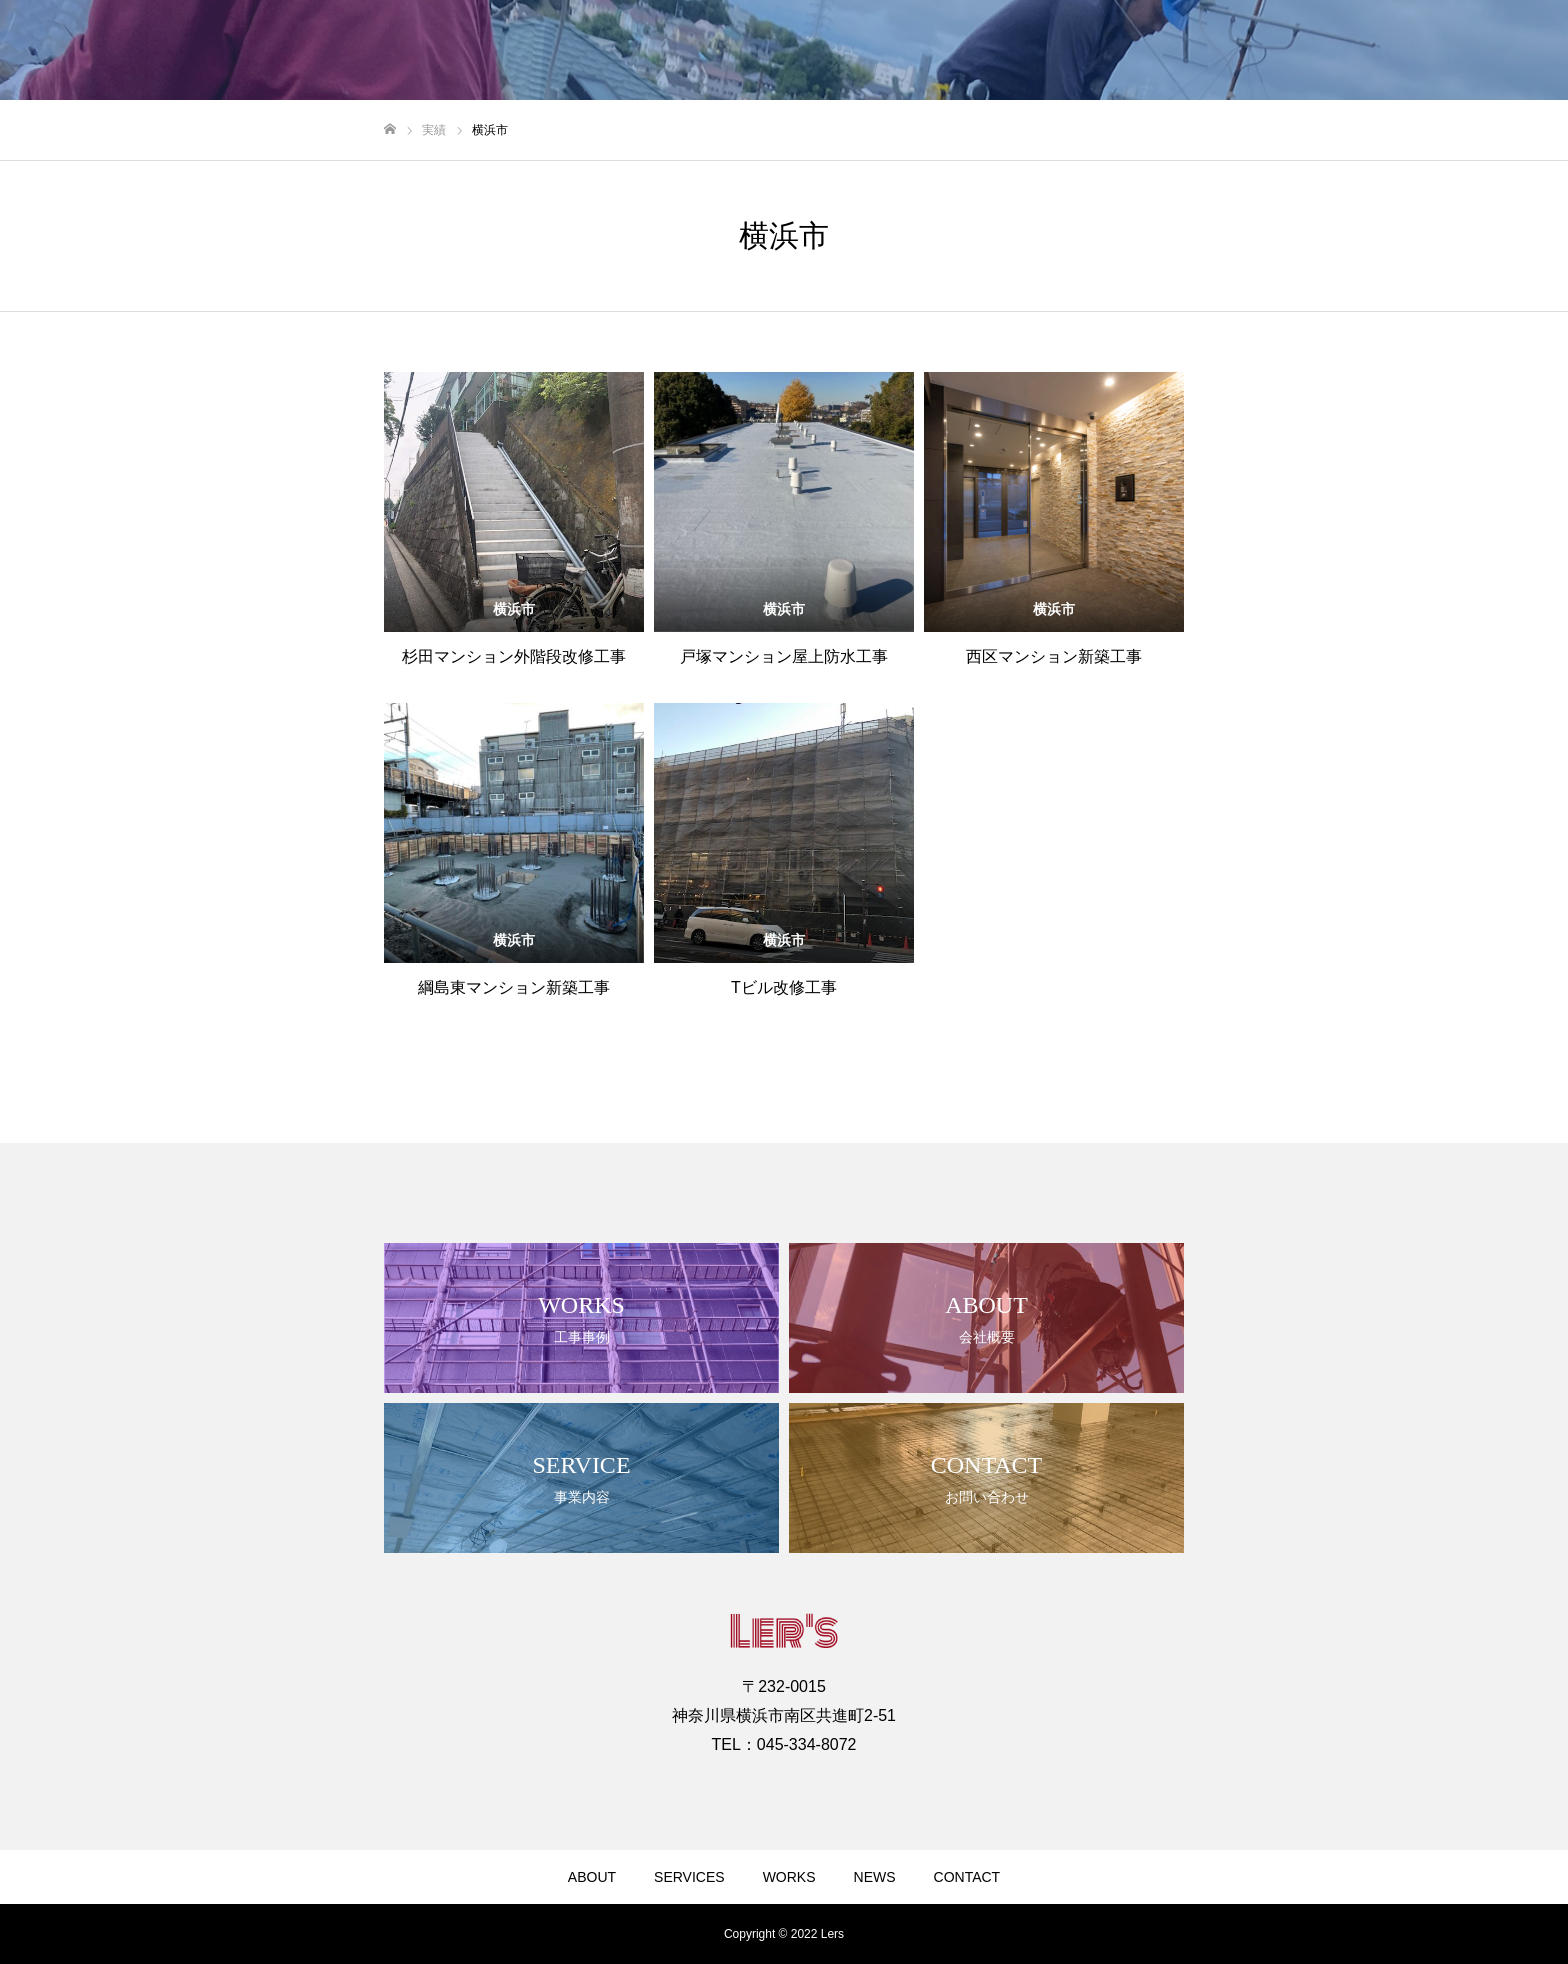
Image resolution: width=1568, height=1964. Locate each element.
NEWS (875, 1877)
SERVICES (689, 1877)
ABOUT (592, 1877)
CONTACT (967, 1877)
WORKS (789, 1877)
